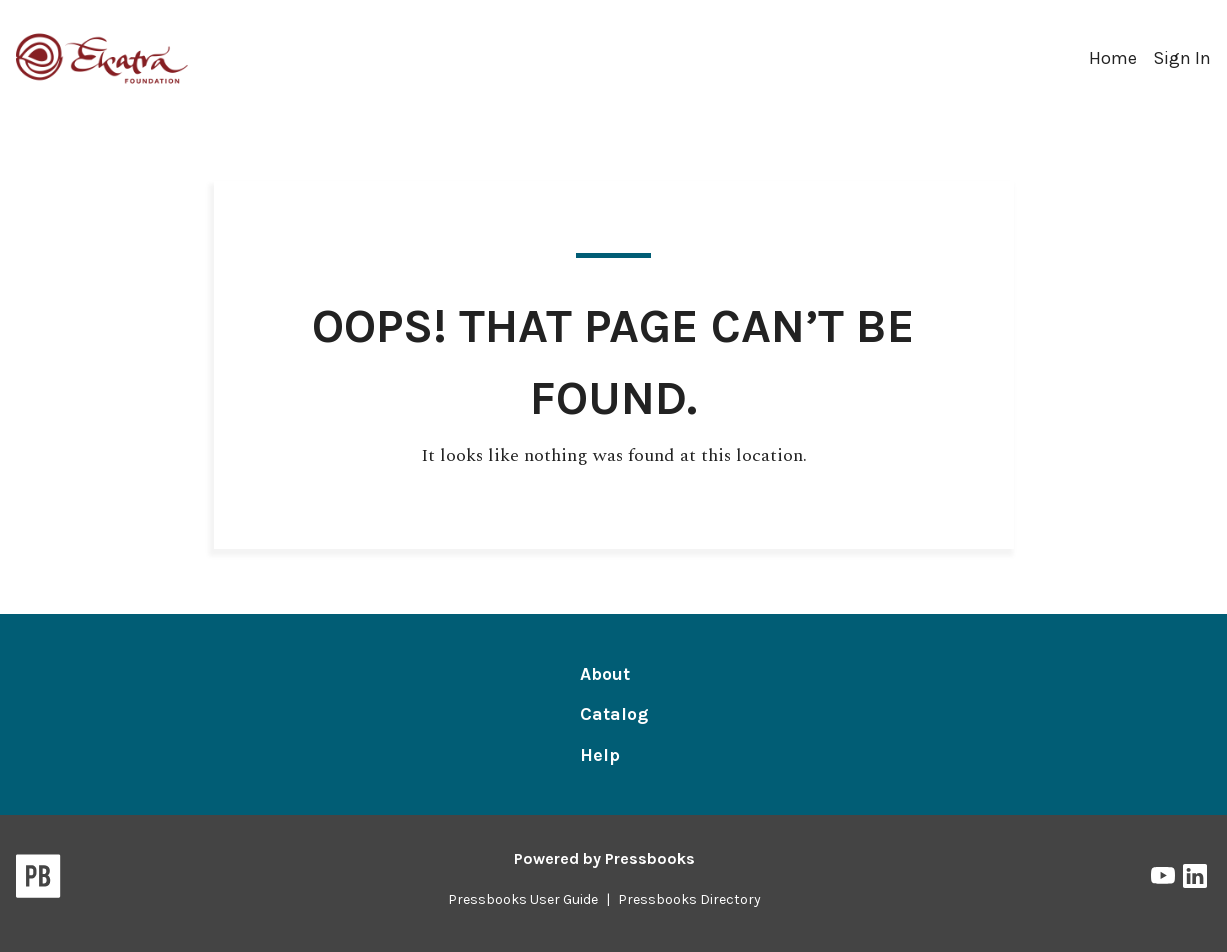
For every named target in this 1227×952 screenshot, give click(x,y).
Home (1113, 58)
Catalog (614, 714)
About (605, 674)
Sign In (1182, 58)
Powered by (604, 858)
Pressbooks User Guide (523, 899)
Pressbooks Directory (689, 899)
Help (600, 755)
